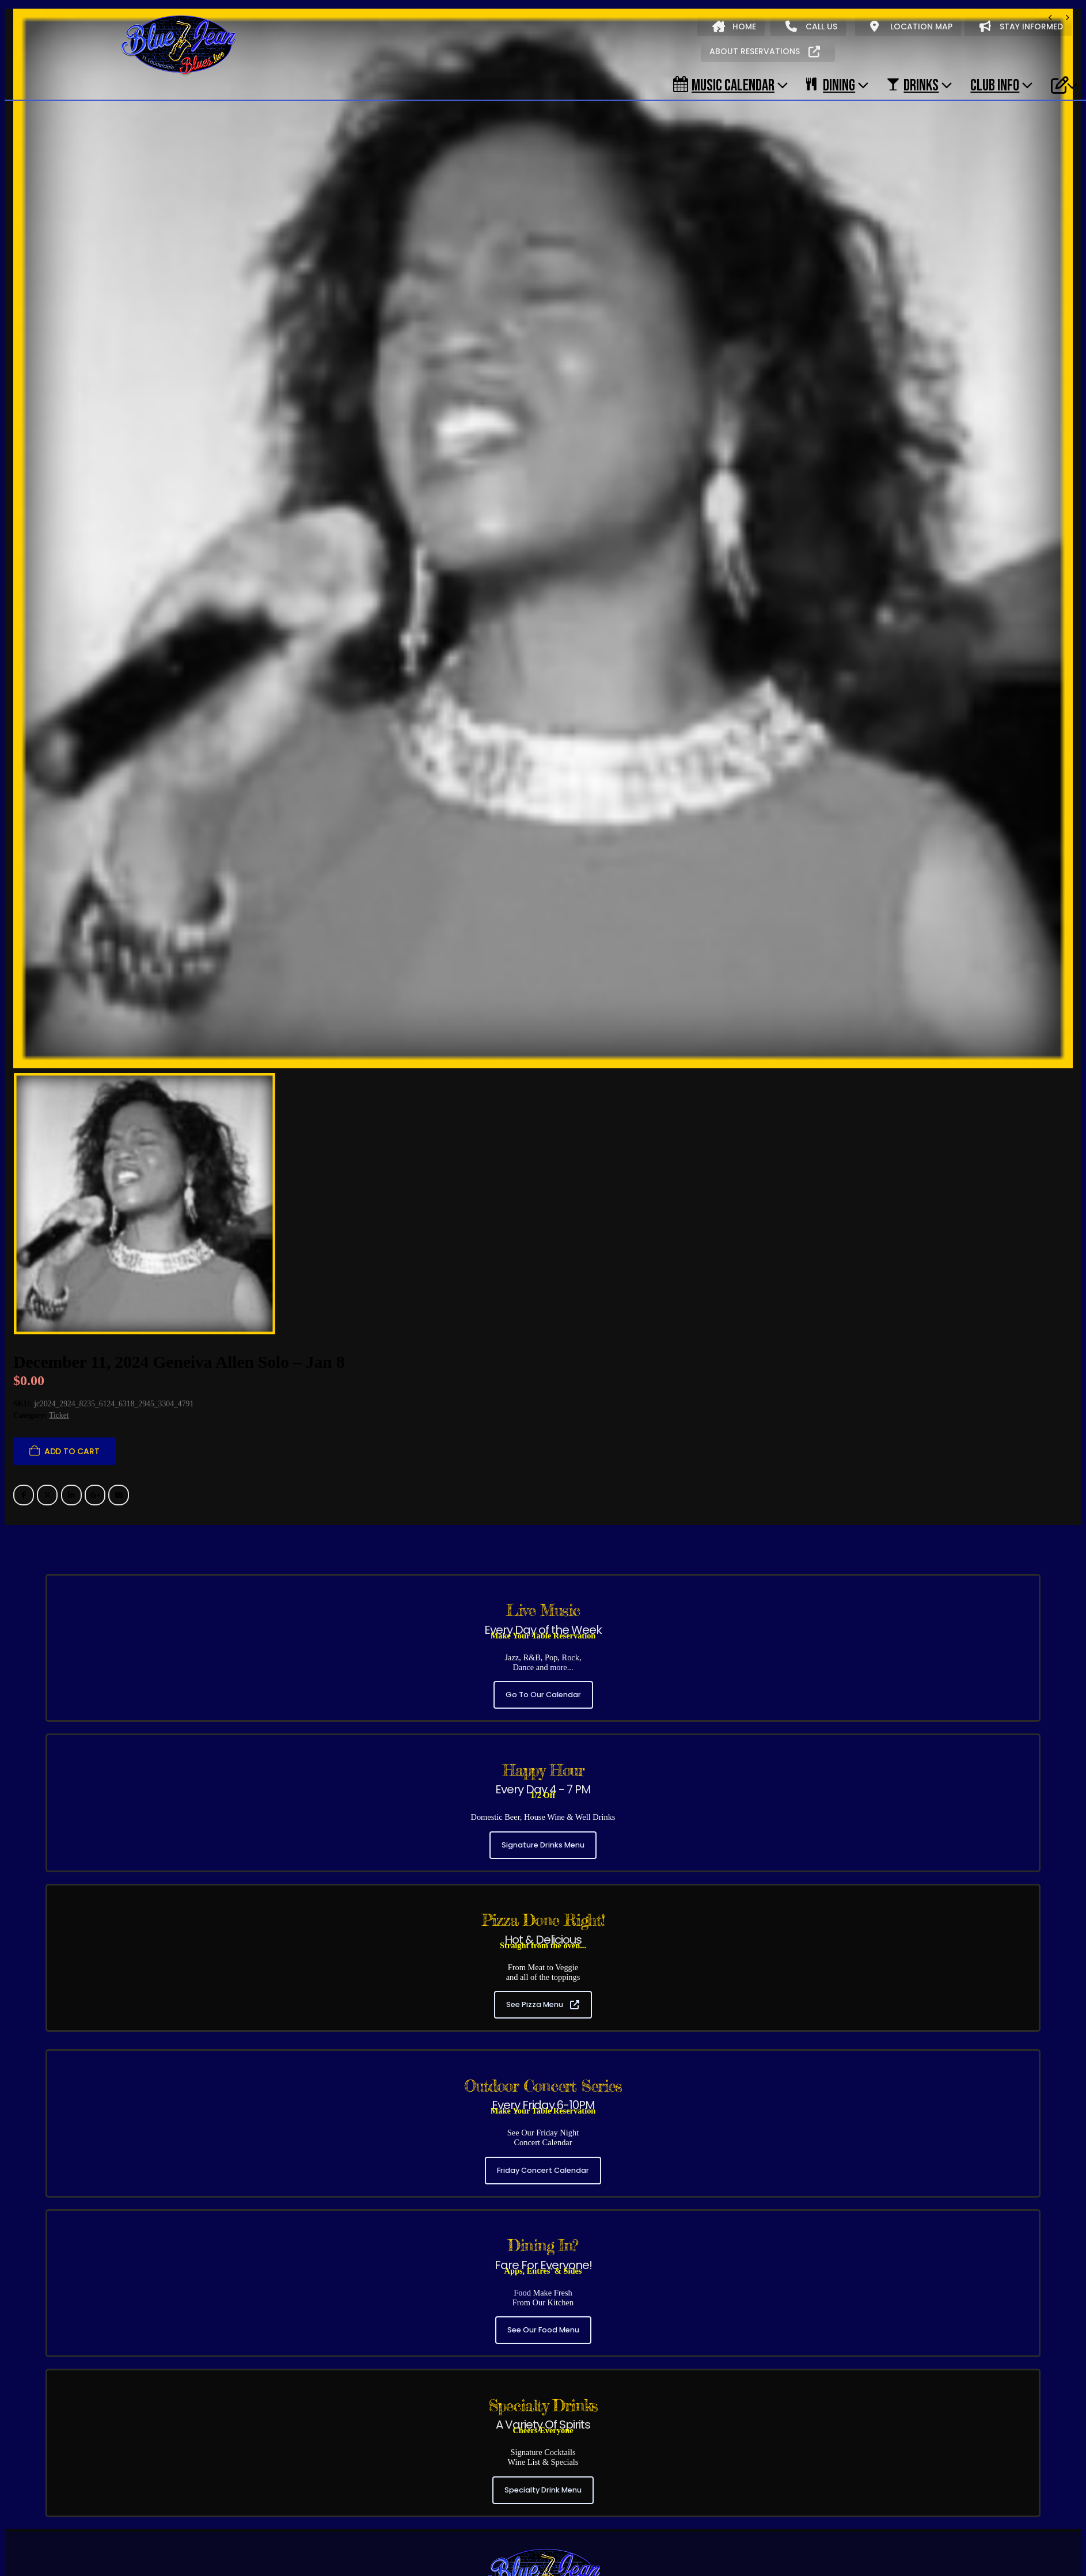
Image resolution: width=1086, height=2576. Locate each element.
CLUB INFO (994, 85)
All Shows (36, 2521)
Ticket (59, 1261)
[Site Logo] (178, 45)
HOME (734, 26)
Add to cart (72, 1297)
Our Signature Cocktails (295, 2546)
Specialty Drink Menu (543, 2336)
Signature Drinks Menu (543, 1691)
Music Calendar (723, 85)
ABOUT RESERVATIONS (764, 51)
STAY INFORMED (1021, 26)
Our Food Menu (210, 2546)
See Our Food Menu (543, 2176)
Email (118, 1341)
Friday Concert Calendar (543, 2016)
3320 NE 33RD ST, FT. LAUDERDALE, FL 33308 (543, 2493)
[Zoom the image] (543, 2398)
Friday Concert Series (105, 2521)
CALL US (811, 26)
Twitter (47, 1341)
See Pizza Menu (542, 1851)
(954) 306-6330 (540, 2469)
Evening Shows (184, 2521)
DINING (830, 85)
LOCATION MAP (911, 26)
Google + (95, 1341)
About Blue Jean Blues (59, 2546)
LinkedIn (71, 1341)
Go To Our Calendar (543, 1541)
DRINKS (913, 85)
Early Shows (246, 2521)
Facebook (23, 1341)
